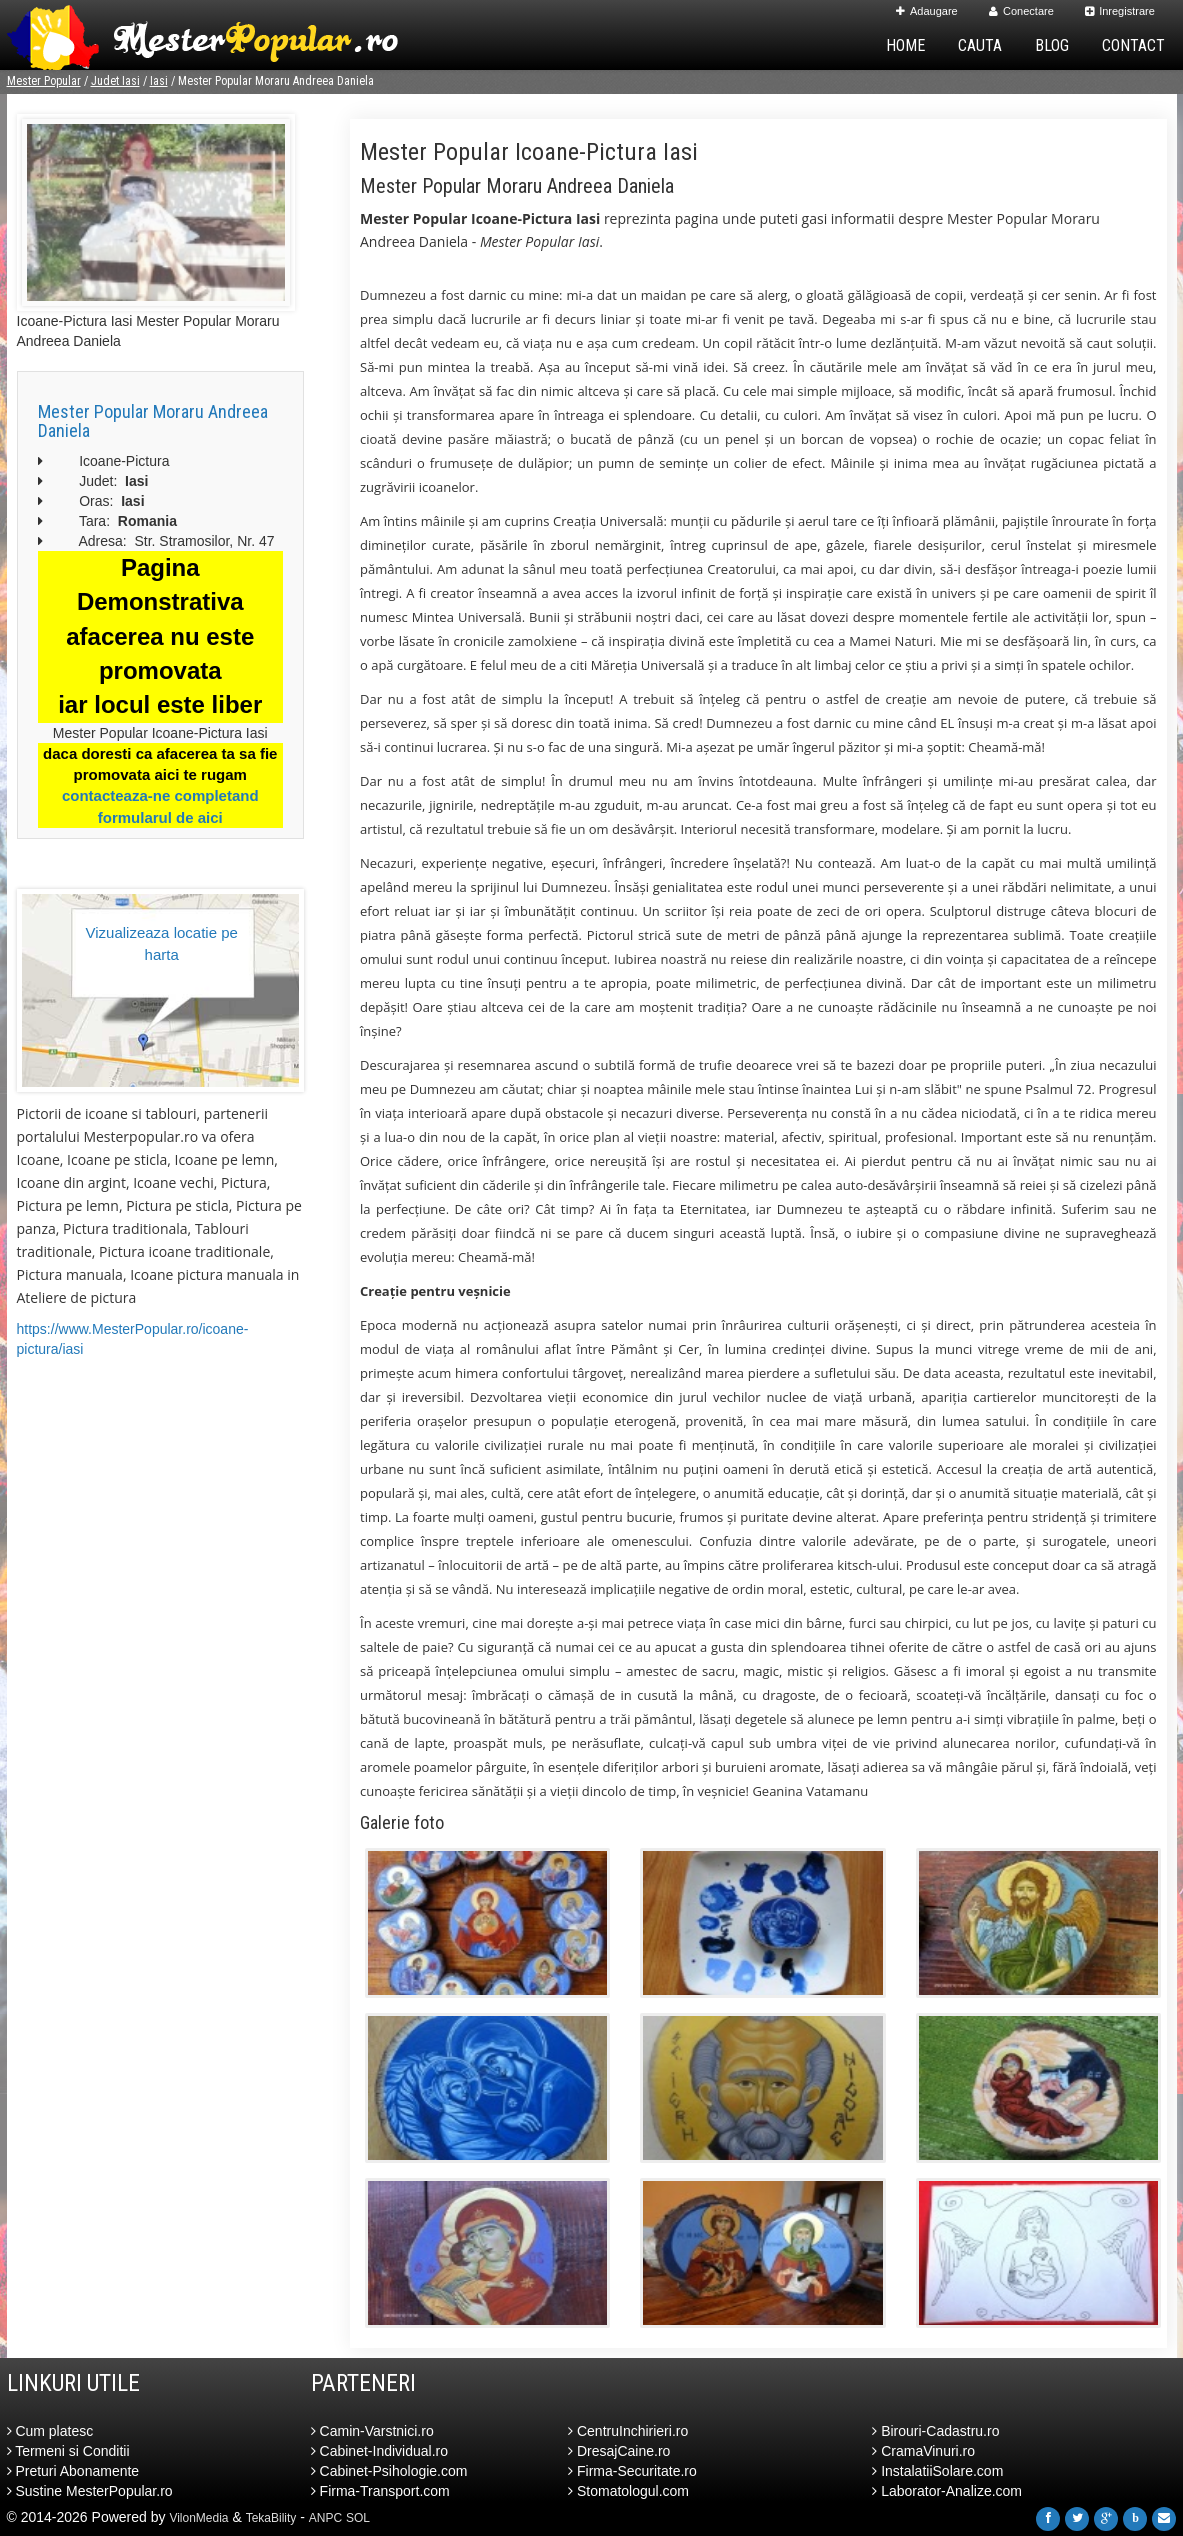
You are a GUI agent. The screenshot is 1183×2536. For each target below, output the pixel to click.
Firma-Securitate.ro (632, 2471)
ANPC (325, 2518)
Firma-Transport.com (380, 2491)
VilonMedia (198, 2518)
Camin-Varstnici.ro (372, 2431)
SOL (358, 2518)
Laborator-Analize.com (947, 2491)
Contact (1133, 45)
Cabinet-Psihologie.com (389, 2471)
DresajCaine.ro (619, 2451)
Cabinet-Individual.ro (379, 2451)
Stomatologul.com (628, 2491)
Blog (1052, 45)
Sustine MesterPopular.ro (90, 2491)
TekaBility (271, 2518)
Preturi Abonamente (73, 2471)
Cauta (980, 45)
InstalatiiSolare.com (937, 2471)
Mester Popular (44, 81)
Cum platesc (50, 2431)
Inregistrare (1120, 11)
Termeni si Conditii (68, 2451)
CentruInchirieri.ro (628, 2431)
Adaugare (927, 11)
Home (905, 45)
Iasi (159, 81)
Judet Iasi (115, 81)
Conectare (1021, 11)
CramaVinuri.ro (923, 2451)
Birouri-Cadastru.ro (935, 2431)
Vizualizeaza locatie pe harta (162, 943)
